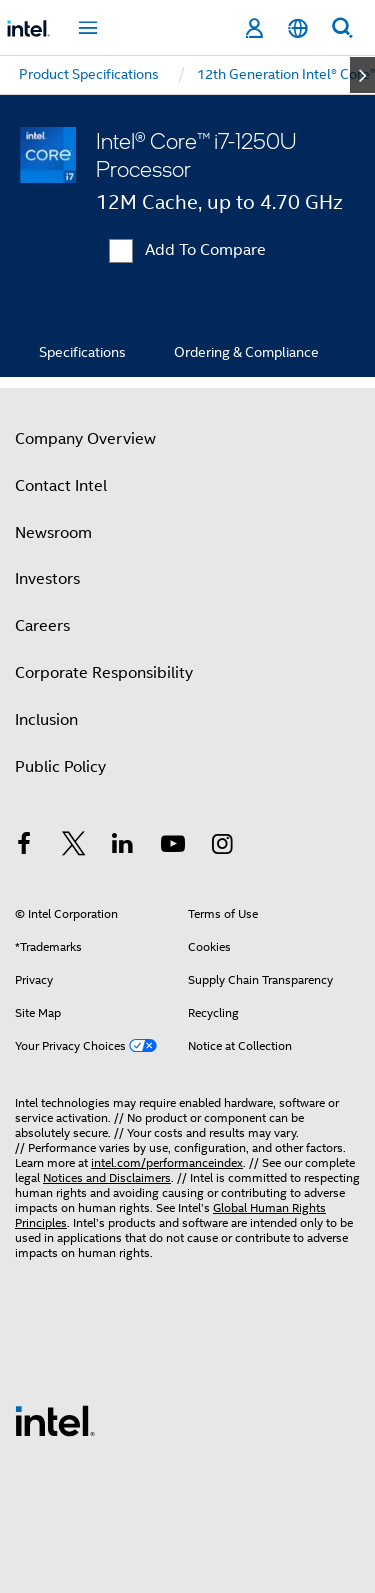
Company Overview (85, 439)
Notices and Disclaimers (107, 1177)
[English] (298, 28)
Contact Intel (61, 486)
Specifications (82, 352)
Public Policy (60, 767)
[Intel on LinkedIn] (123, 847)
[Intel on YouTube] (173, 847)
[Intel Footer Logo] (55, 1420)
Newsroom (53, 533)
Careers (42, 626)
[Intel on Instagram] (222, 847)
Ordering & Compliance (246, 352)
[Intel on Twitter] (74, 847)
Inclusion (46, 720)
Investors (47, 579)
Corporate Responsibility (104, 673)
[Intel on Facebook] (24, 847)
